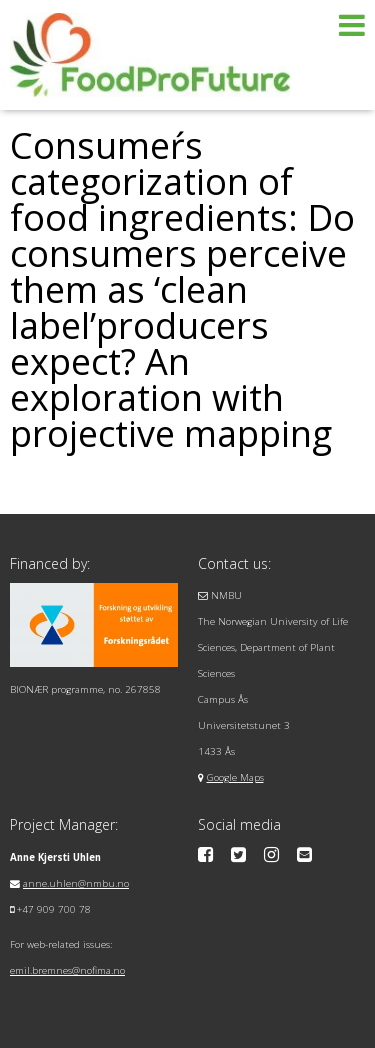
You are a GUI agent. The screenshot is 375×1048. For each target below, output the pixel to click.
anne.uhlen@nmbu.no (76, 883)
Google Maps (235, 777)
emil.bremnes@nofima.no (67, 970)
